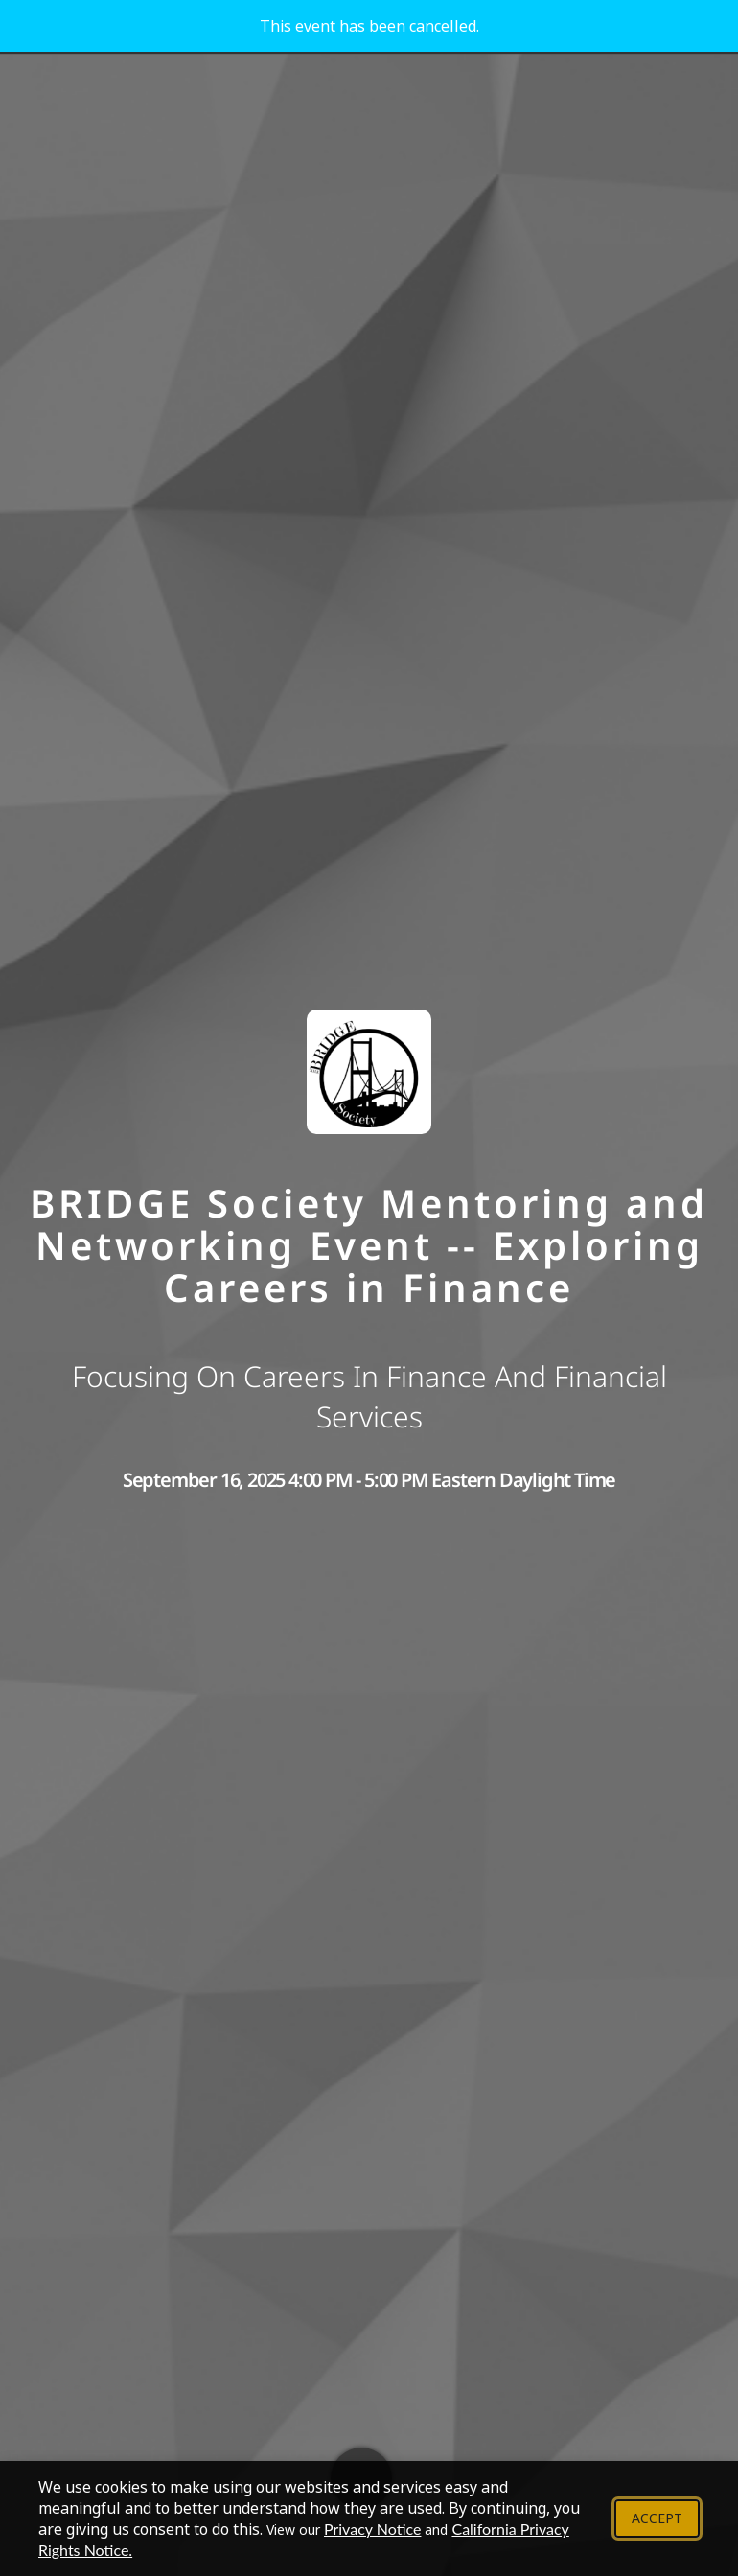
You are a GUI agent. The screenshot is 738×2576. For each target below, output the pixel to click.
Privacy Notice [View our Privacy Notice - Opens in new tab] (372, 2528)
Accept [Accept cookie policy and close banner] (657, 2518)
